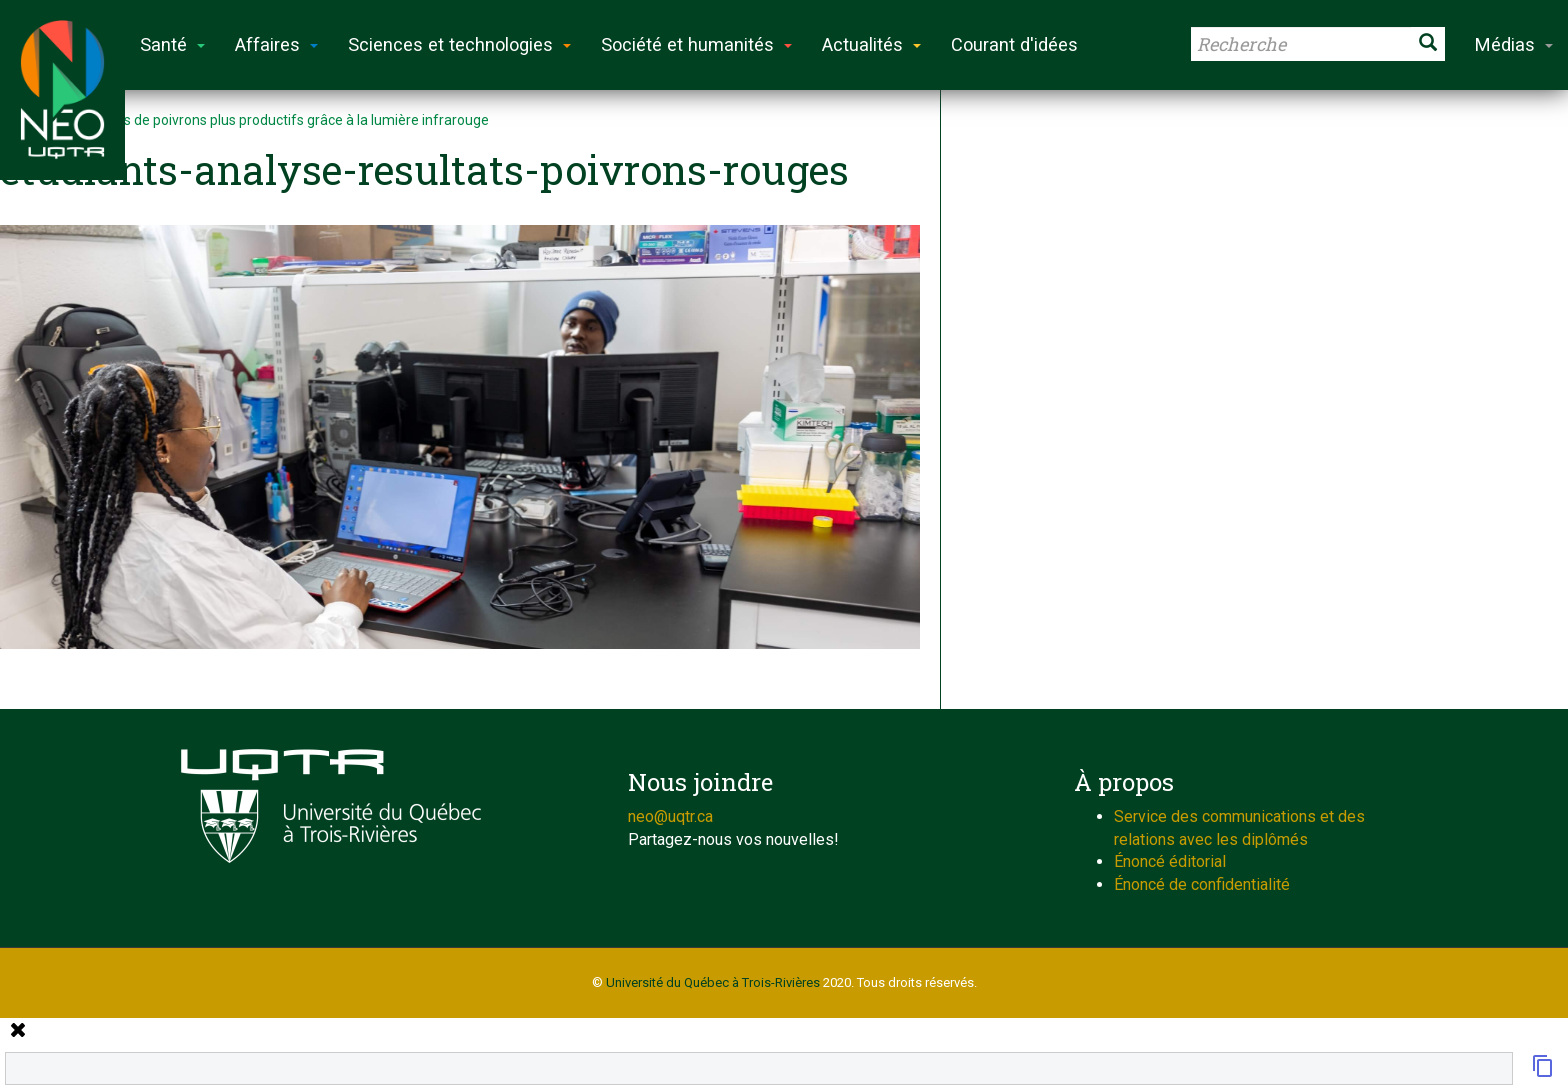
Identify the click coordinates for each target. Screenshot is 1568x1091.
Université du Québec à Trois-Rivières (713, 982)
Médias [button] (1514, 44)
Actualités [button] (871, 44)
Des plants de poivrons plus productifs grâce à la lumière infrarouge (277, 120)
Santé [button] (172, 44)
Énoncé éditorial (1170, 861)
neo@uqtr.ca (670, 816)
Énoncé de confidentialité (1202, 884)
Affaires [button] (276, 44)
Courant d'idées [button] (1014, 44)
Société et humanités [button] (696, 44)
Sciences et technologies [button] (459, 44)
